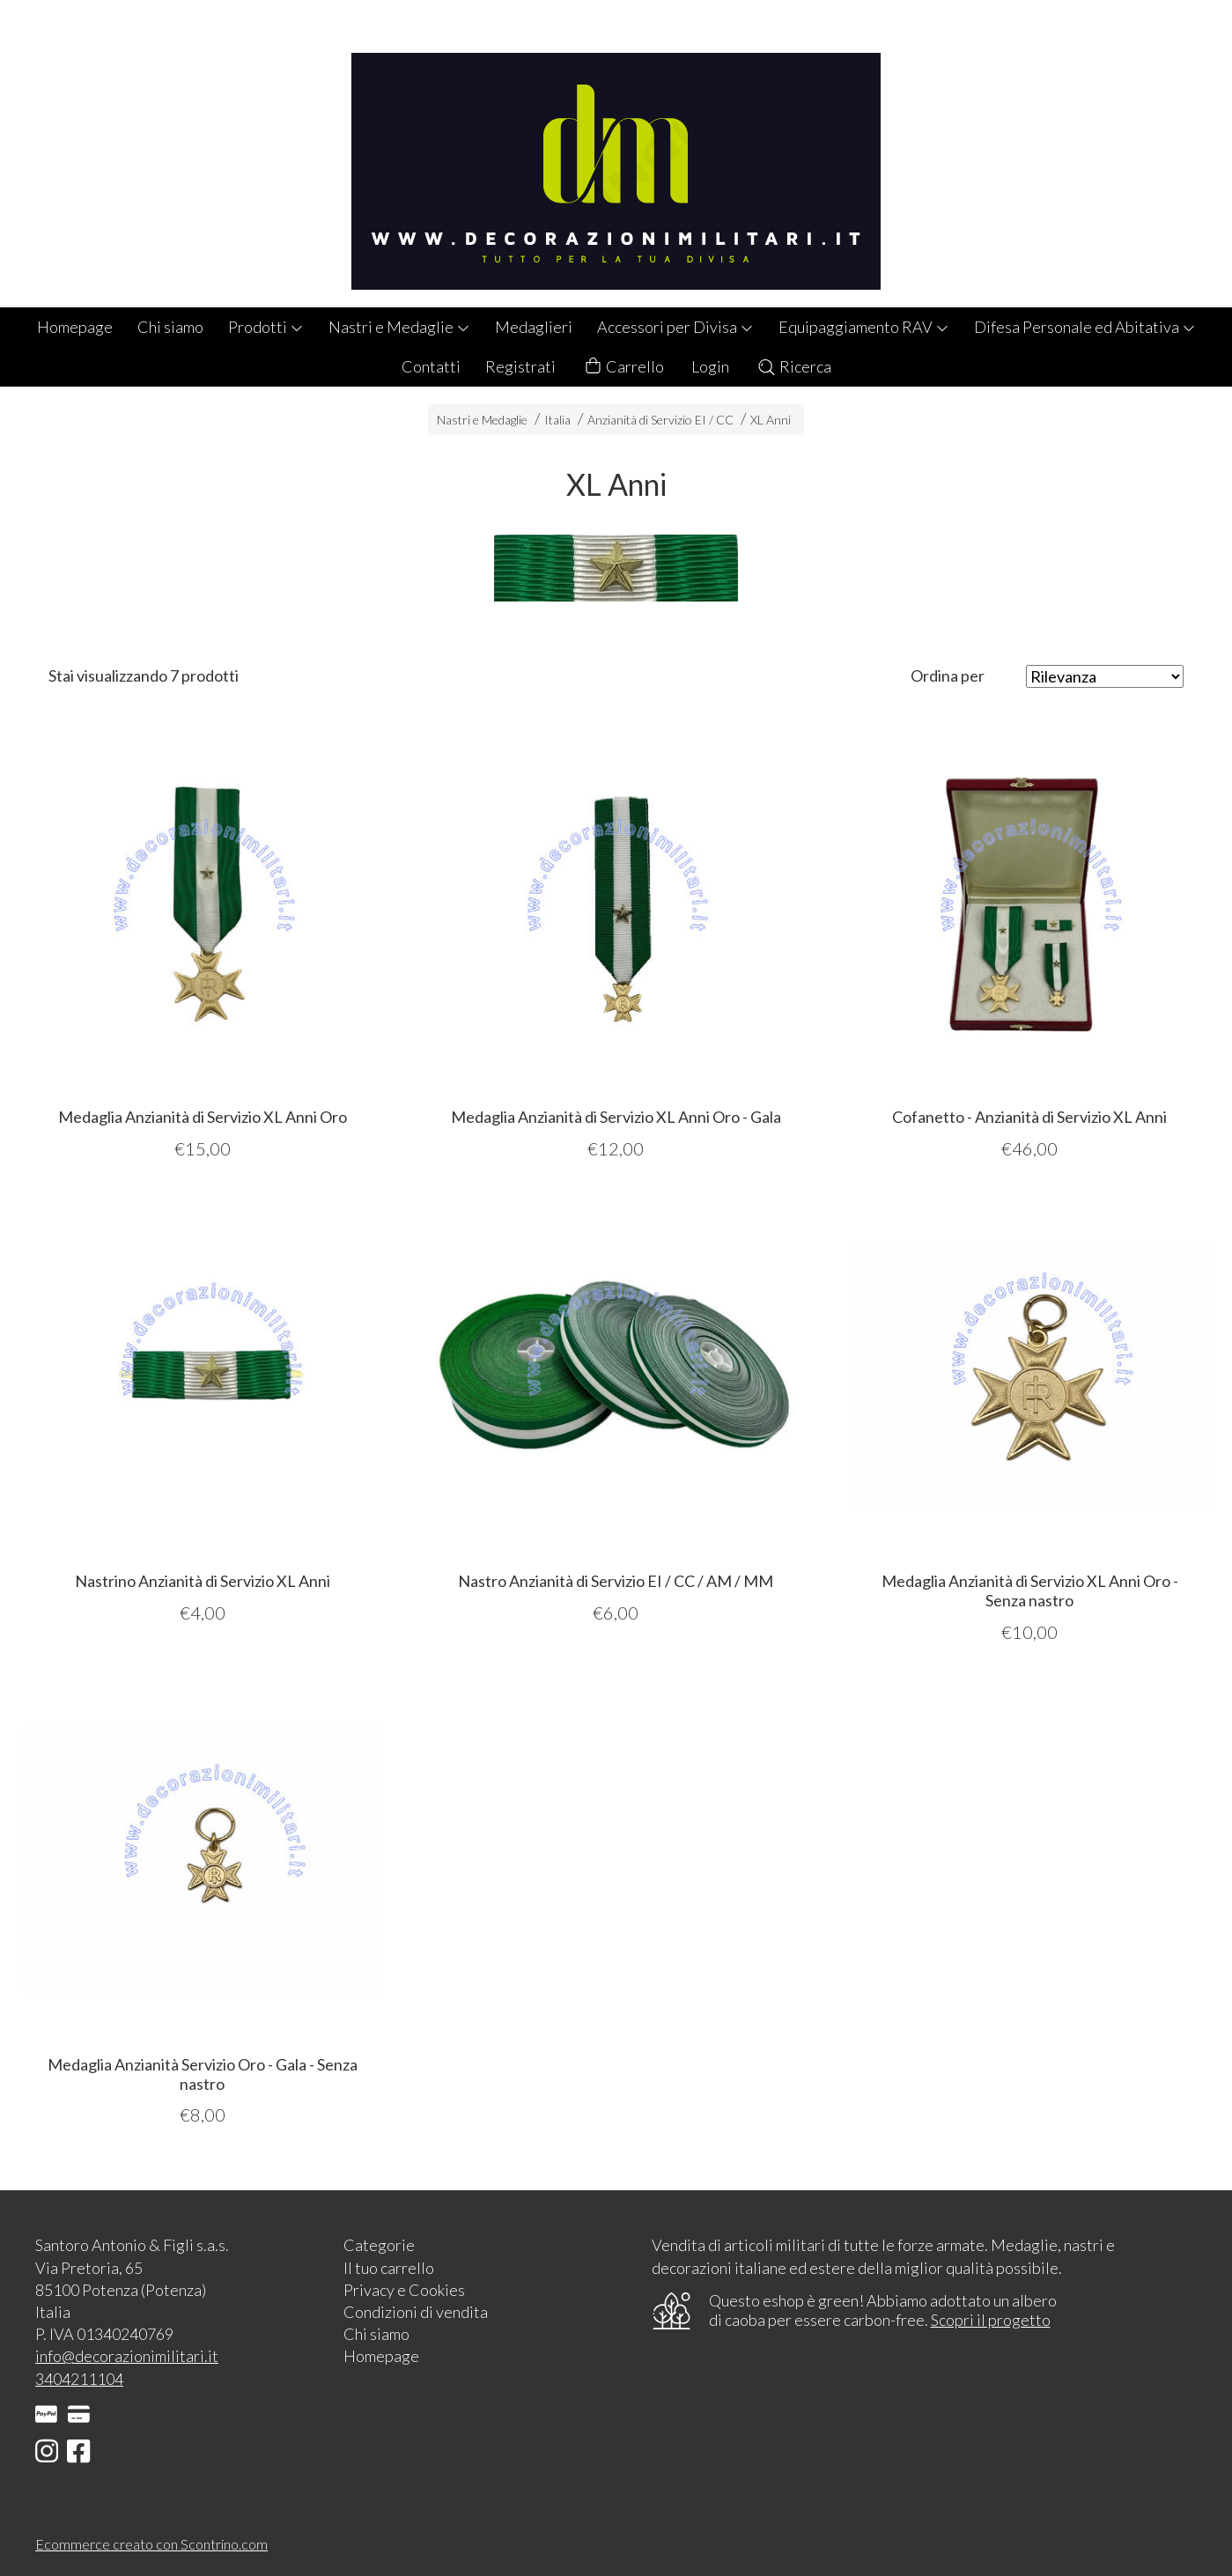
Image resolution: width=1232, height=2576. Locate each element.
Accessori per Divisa (675, 326)
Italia (557, 419)
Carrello (623, 367)
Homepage (75, 326)
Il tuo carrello (388, 2267)
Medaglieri (533, 326)
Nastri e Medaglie (399, 326)
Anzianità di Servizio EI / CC (660, 419)
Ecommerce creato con (151, 2543)
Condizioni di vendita (415, 2311)
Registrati (520, 366)
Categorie (379, 2245)
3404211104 (79, 2378)
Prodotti (266, 326)
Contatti (431, 366)
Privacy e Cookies (404, 2289)
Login (710, 366)
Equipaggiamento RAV (863, 326)
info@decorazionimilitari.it (126, 2356)
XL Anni (770, 419)
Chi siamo (170, 326)
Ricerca (793, 366)
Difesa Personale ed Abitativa (1085, 326)
